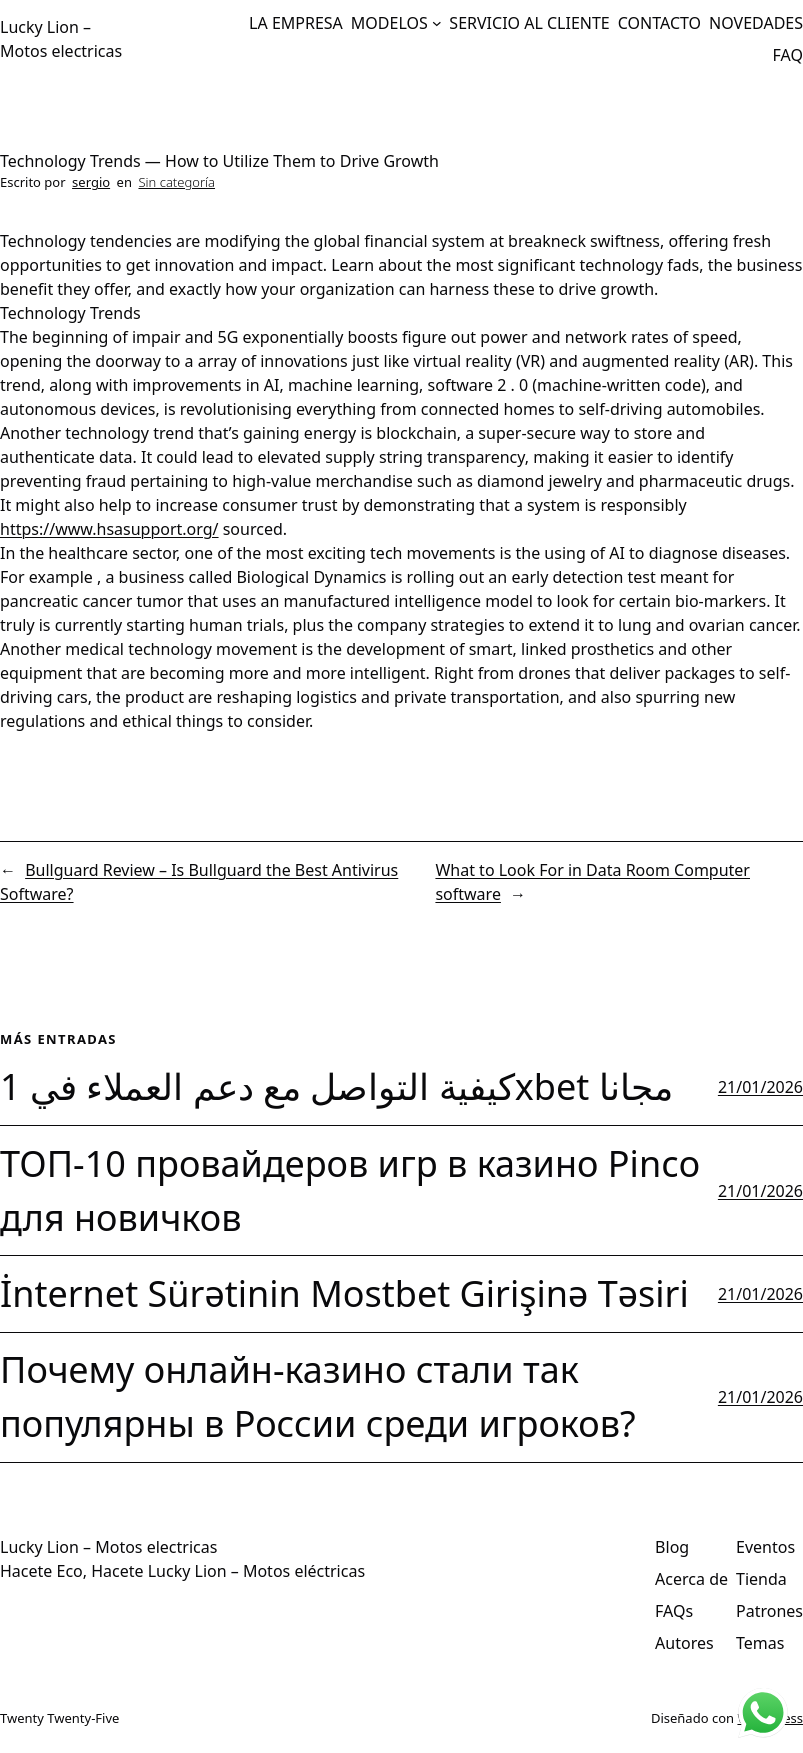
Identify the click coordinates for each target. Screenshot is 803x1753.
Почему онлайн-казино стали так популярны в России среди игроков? (318, 1396)
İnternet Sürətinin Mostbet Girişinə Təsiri (344, 1293)
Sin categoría (176, 182)
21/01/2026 (760, 1087)
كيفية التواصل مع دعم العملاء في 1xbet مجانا (336, 1086)
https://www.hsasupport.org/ (109, 529)
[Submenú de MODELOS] (437, 23)
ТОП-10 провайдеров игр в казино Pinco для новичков (350, 1190)
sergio (91, 182)
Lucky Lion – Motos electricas (108, 1547)
